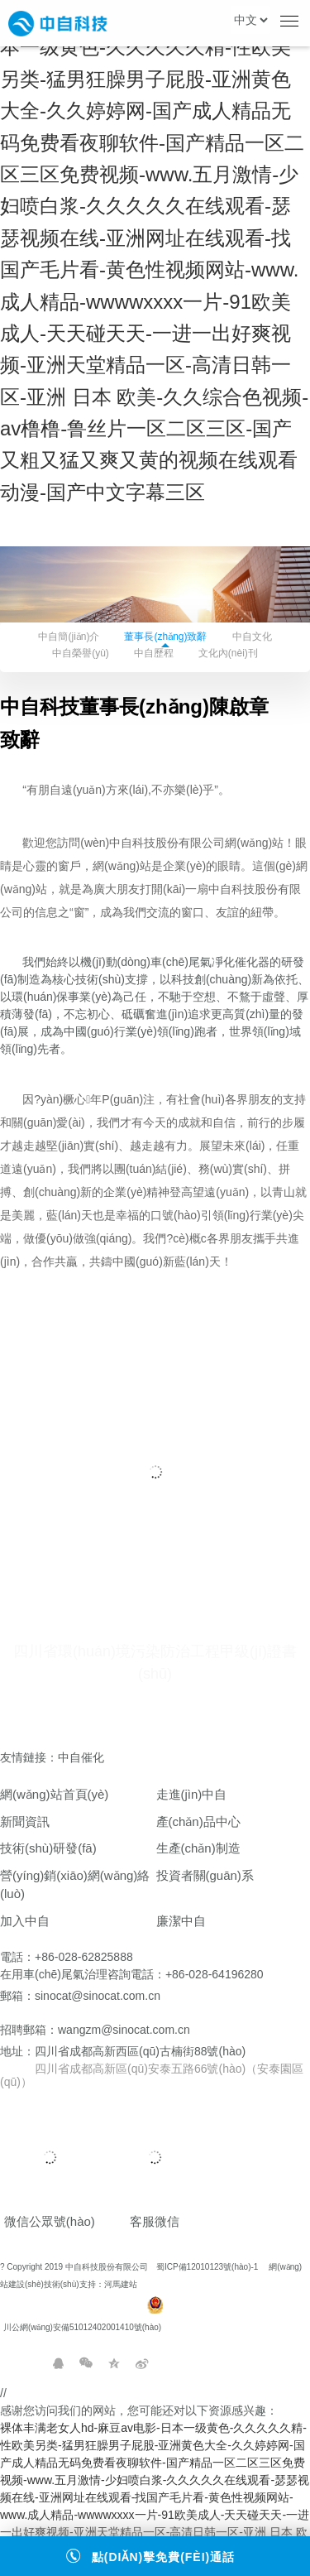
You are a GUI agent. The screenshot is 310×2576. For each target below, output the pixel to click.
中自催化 (84, 1757)
